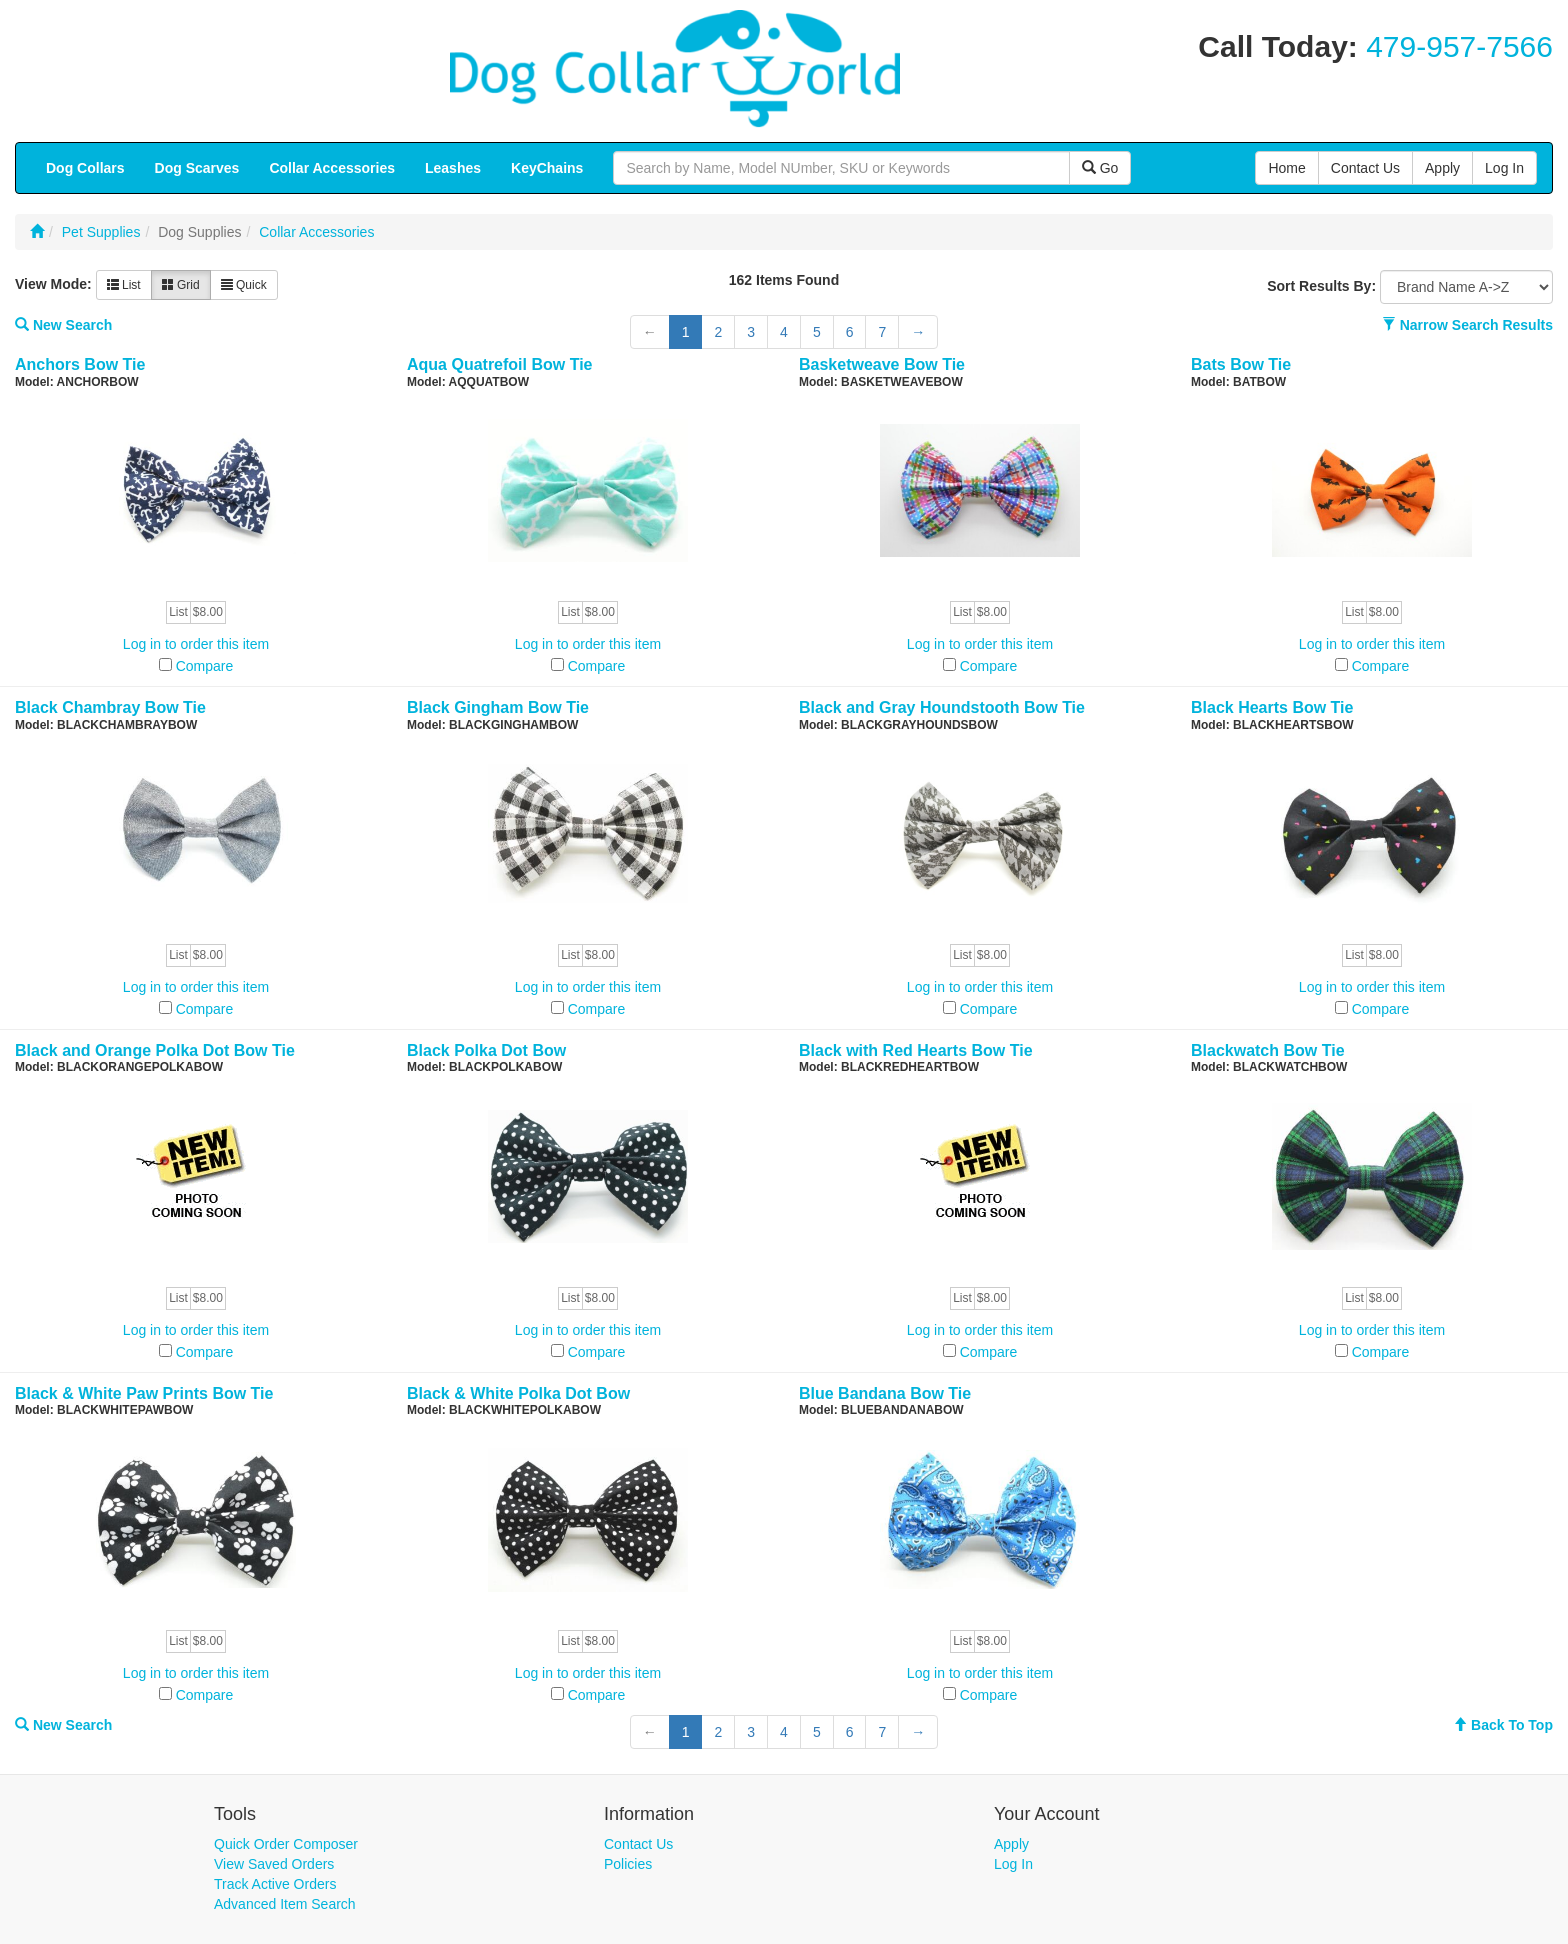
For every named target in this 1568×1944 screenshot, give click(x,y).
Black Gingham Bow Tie (498, 707)
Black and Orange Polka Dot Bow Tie (155, 1050)
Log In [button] (1504, 168)
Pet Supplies (101, 232)
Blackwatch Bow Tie (1268, 1050)
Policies (628, 1864)
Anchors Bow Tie (80, 364)
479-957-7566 (1459, 46)
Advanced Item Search (285, 1904)
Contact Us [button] (1365, 168)
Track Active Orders (275, 1884)
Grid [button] (181, 285)
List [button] (124, 285)
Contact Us (638, 1844)
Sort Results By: (1321, 286)
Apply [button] (1442, 168)
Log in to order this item (196, 644)
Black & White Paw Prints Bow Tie (144, 1393)
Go (1100, 168)
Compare (205, 666)
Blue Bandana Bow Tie (885, 1393)
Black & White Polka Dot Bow (518, 1393)
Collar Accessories (316, 232)
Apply (1011, 1844)
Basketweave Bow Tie (882, 364)
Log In (1013, 1864)
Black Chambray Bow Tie (110, 707)
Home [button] (1286, 168)
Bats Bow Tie (1241, 364)
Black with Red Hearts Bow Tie (916, 1050)
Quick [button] (244, 285)
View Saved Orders (274, 1864)
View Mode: (53, 284)
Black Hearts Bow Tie (1272, 707)
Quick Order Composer (286, 1844)
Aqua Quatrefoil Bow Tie (500, 364)
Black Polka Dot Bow (486, 1050)
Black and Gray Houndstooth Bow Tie (942, 707)
